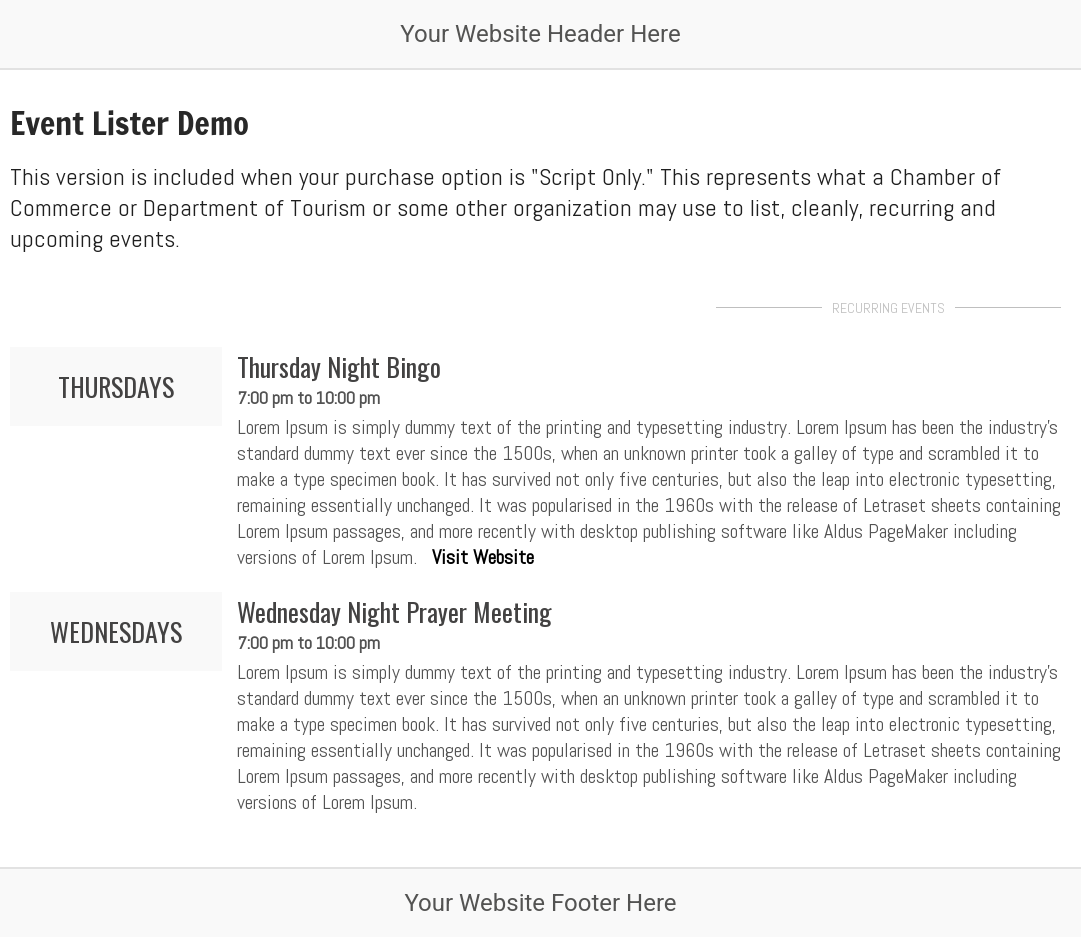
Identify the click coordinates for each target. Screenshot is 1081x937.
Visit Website (483, 557)
